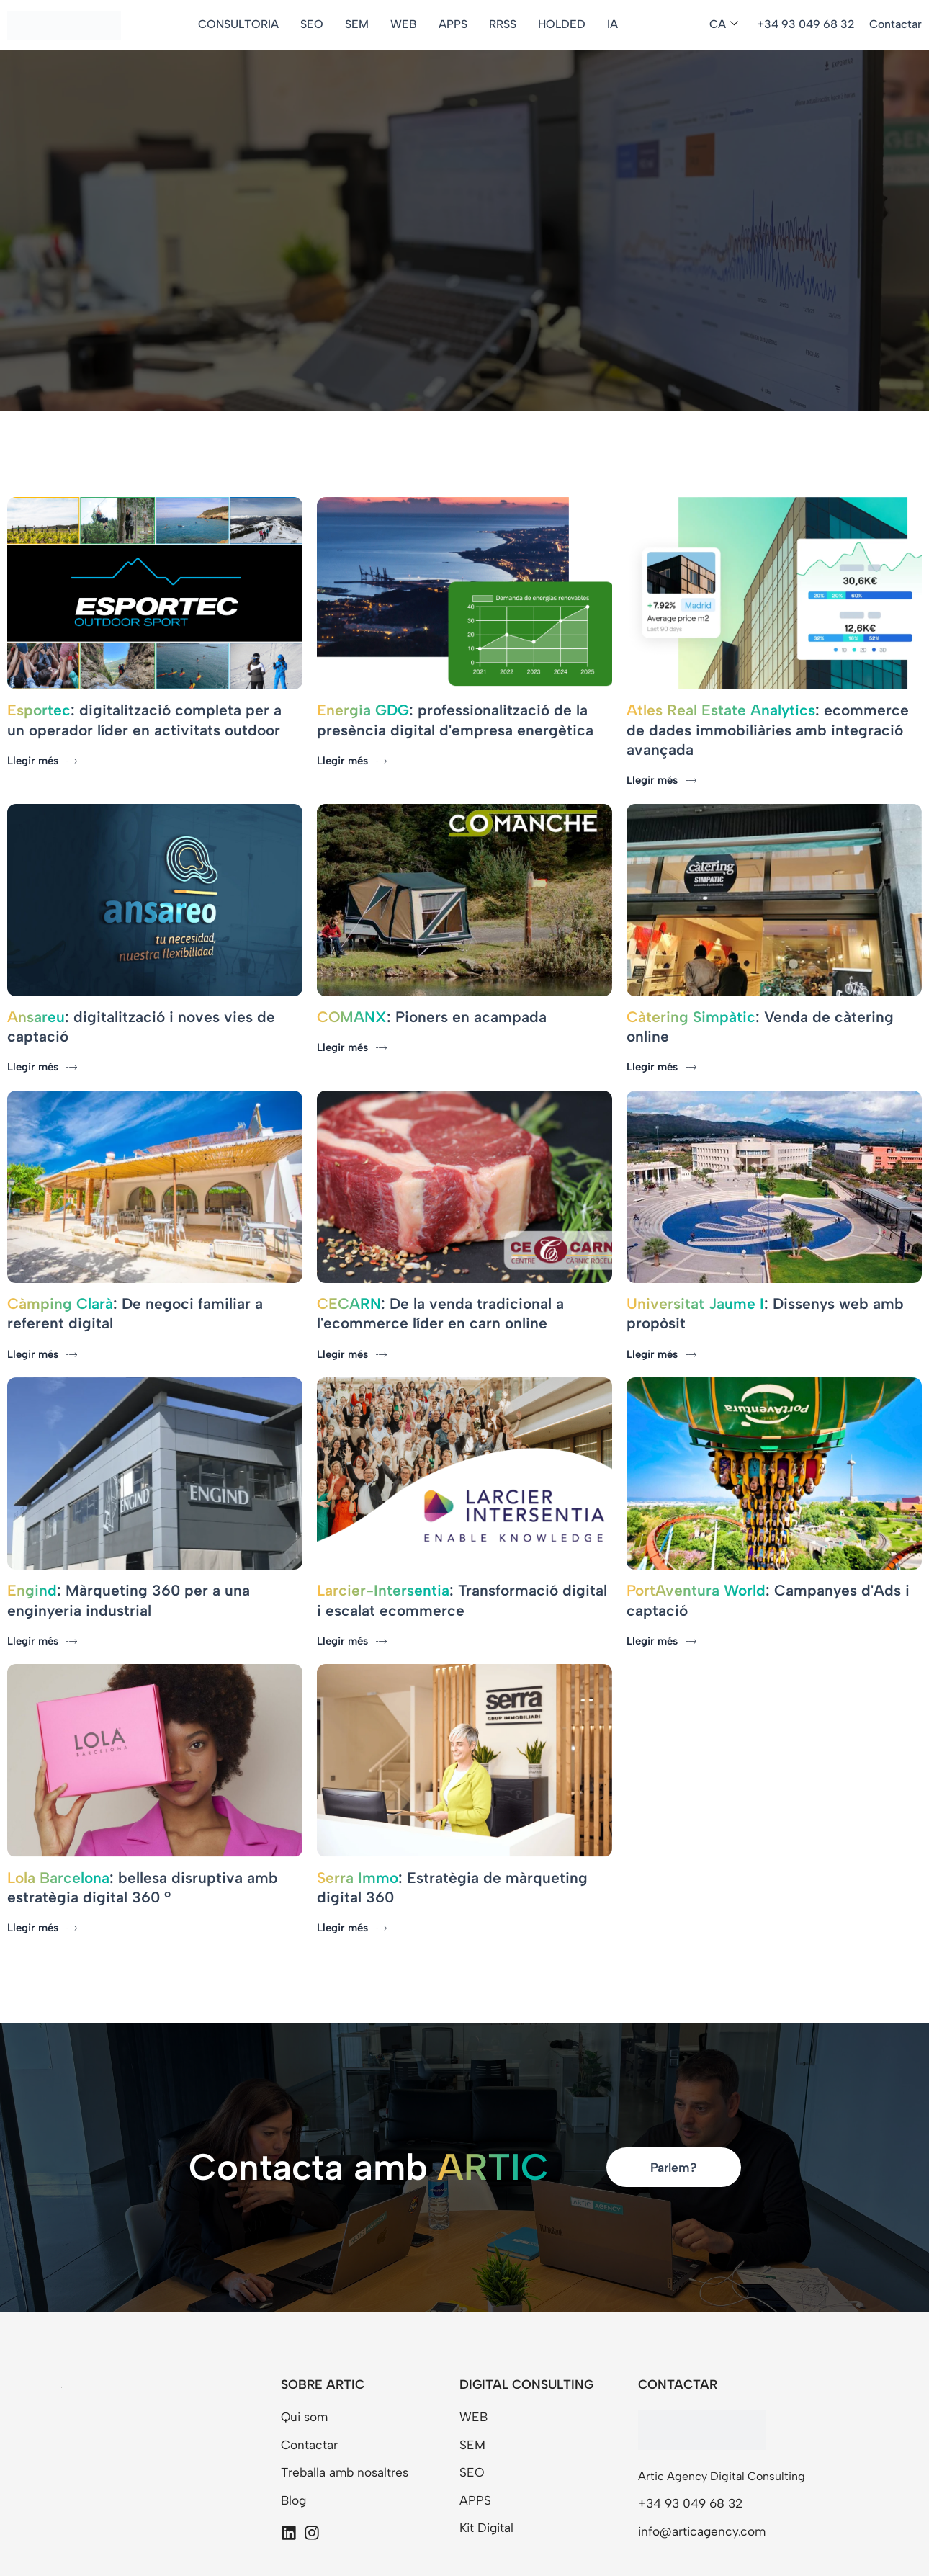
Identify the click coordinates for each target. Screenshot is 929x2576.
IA (616, 24)
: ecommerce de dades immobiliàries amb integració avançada (768, 717)
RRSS (507, 24)
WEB (408, 24)
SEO (316, 24)
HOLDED (566, 24)
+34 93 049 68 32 (806, 24)
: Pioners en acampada (432, 992)
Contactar (895, 24)
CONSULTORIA (242, 24)
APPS (457, 24)
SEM (361, 24)
